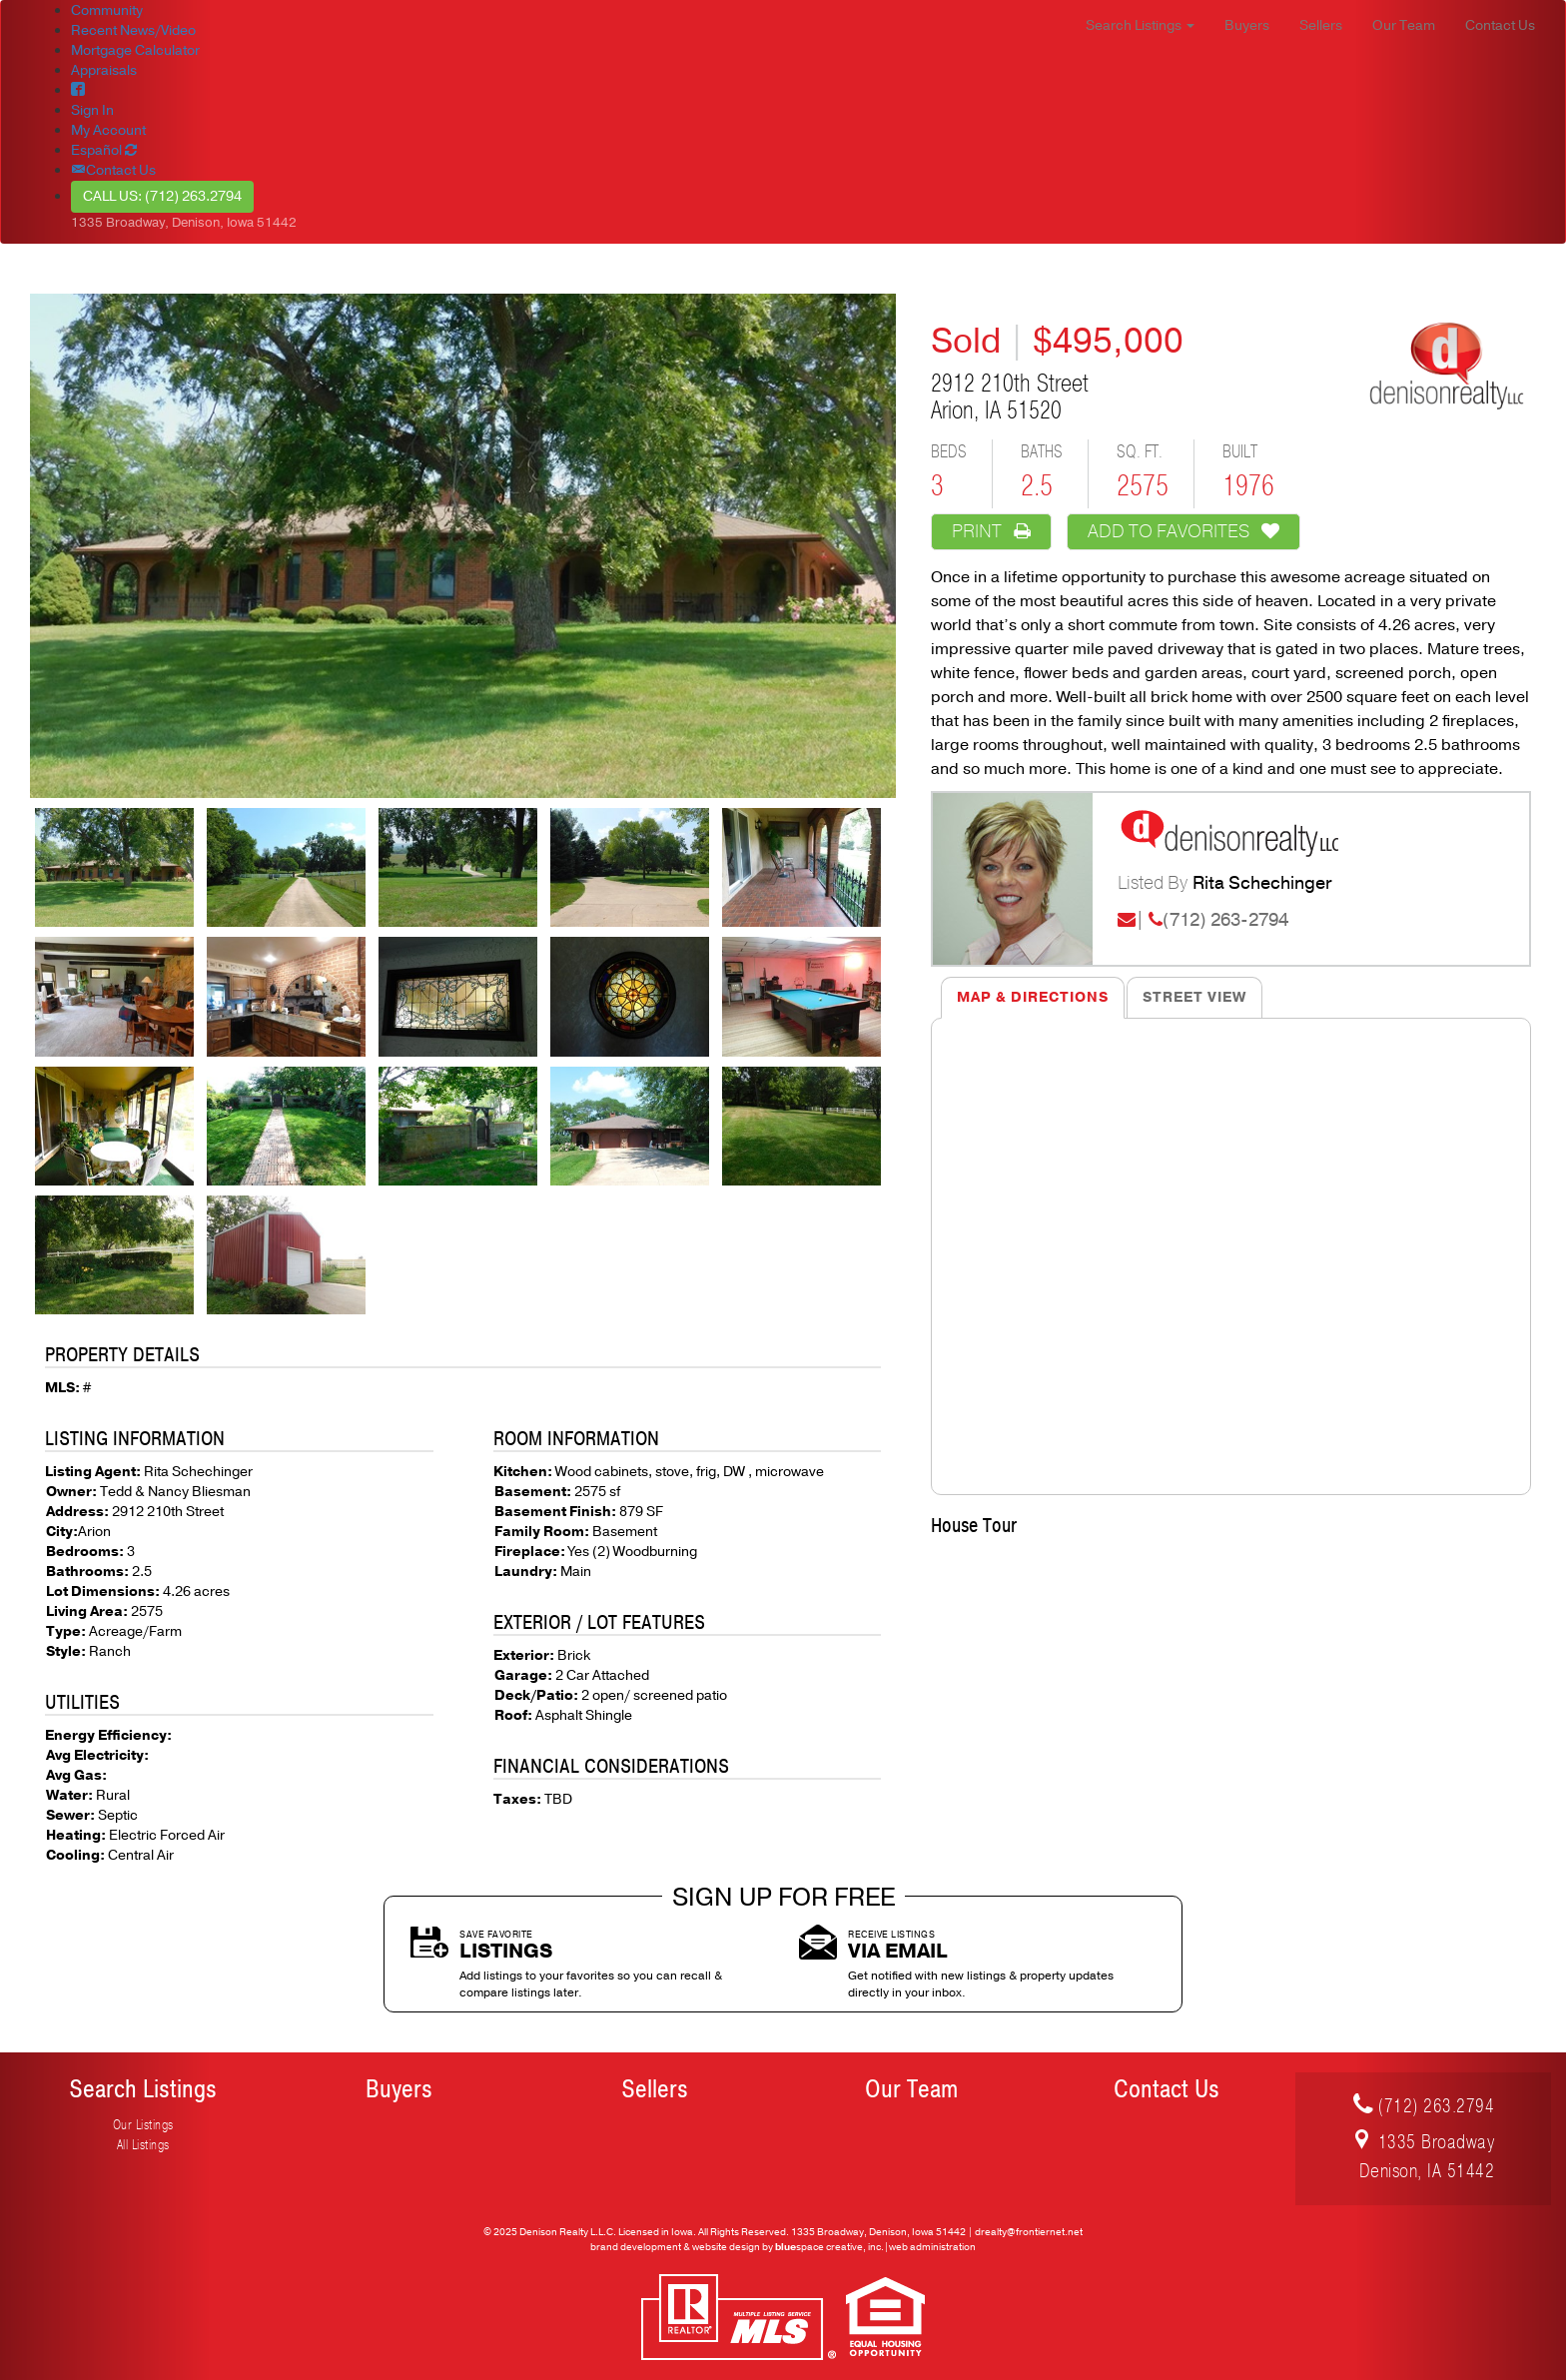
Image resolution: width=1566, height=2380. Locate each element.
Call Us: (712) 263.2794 (162, 196)
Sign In (92, 110)
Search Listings (143, 2089)
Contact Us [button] (1500, 25)
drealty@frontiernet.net (1029, 2232)
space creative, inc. (829, 2247)
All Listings (143, 2144)
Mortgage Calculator (135, 50)
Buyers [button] (1246, 25)
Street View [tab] (1194, 997)
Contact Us (1166, 2089)
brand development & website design (675, 2247)
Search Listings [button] (1140, 25)
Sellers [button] (1320, 25)
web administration (932, 2247)
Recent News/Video (133, 30)
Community (107, 10)
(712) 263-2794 (1225, 920)
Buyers (399, 2089)
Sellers (654, 2089)
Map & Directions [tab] (1033, 997)
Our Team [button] (1403, 25)
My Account (108, 130)
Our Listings (143, 2124)
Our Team (911, 2089)
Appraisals (104, 70)
